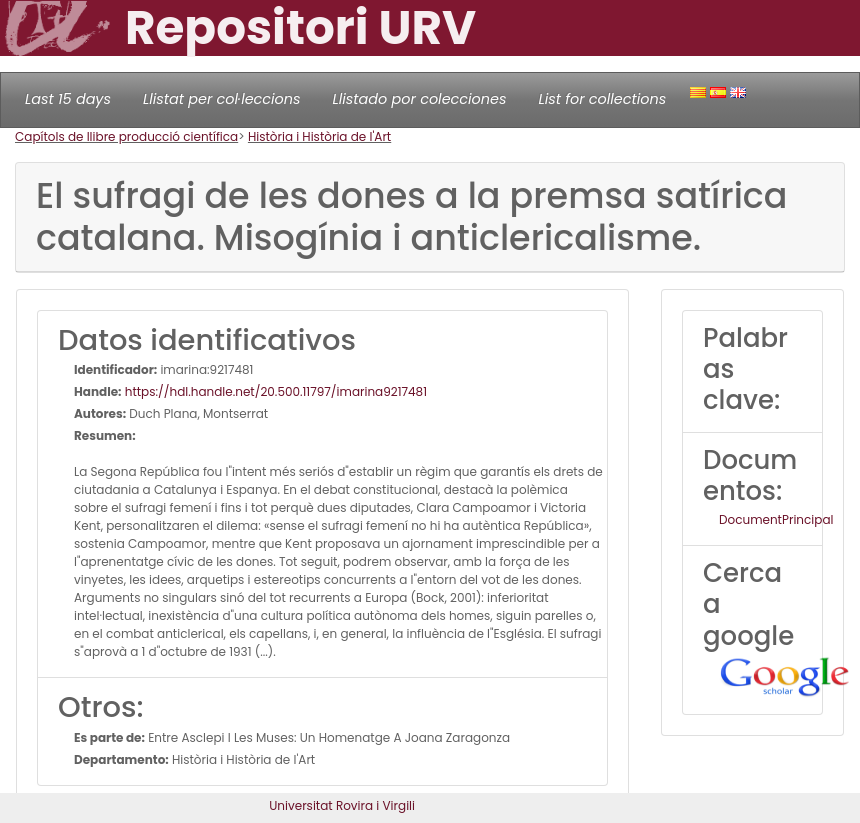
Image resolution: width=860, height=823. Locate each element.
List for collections (602, 99)
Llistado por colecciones (420, 99)
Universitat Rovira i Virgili (342, 805)
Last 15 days (68, 99)
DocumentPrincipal (776, 519)
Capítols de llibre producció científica (126, 136)
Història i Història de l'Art (319, 136)
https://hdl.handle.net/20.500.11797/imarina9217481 (275, 391)
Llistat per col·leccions (222, 99)
